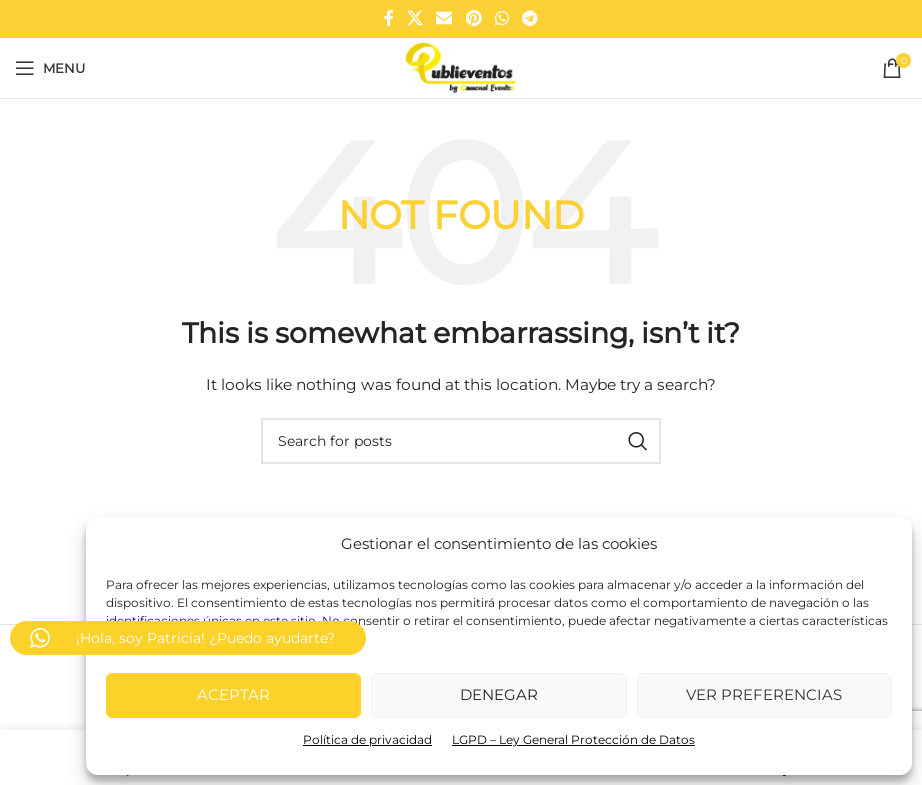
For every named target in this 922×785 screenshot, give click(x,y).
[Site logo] (460, 67)
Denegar (499, 694)
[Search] (461, 441)
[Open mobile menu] (50, 68)
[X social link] (414, 18)
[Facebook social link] (388, 18)
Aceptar (233, 694)
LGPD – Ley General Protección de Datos (573, 739)
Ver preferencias (764, 694)
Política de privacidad (367, 739)
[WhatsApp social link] (501, 18)
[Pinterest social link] (473, 18)
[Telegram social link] (530, 18)
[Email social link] (444, 18)
